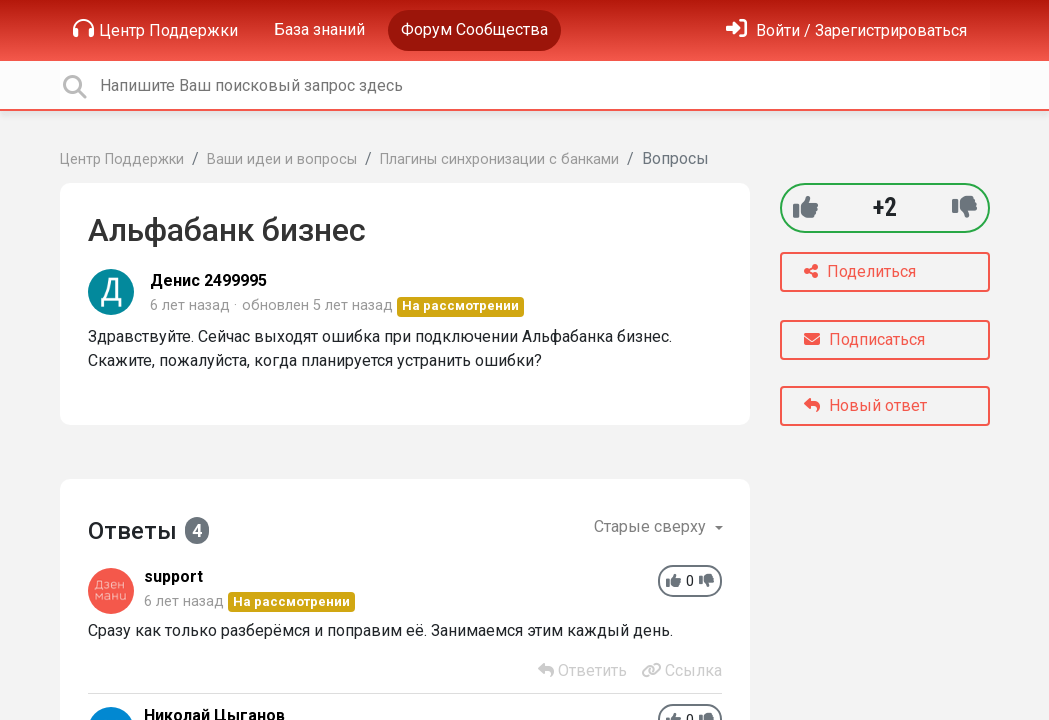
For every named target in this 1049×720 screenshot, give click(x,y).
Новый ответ (865, 405)
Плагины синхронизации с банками (499, 159)
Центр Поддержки (155, 29)
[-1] (964, 207)
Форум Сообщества (474, 29)
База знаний (319, 29)
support (173, 576)
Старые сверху (652, 526)
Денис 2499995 (208, 280)
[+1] (805, 207)
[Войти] (846, 30)
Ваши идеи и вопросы (282, 159)
